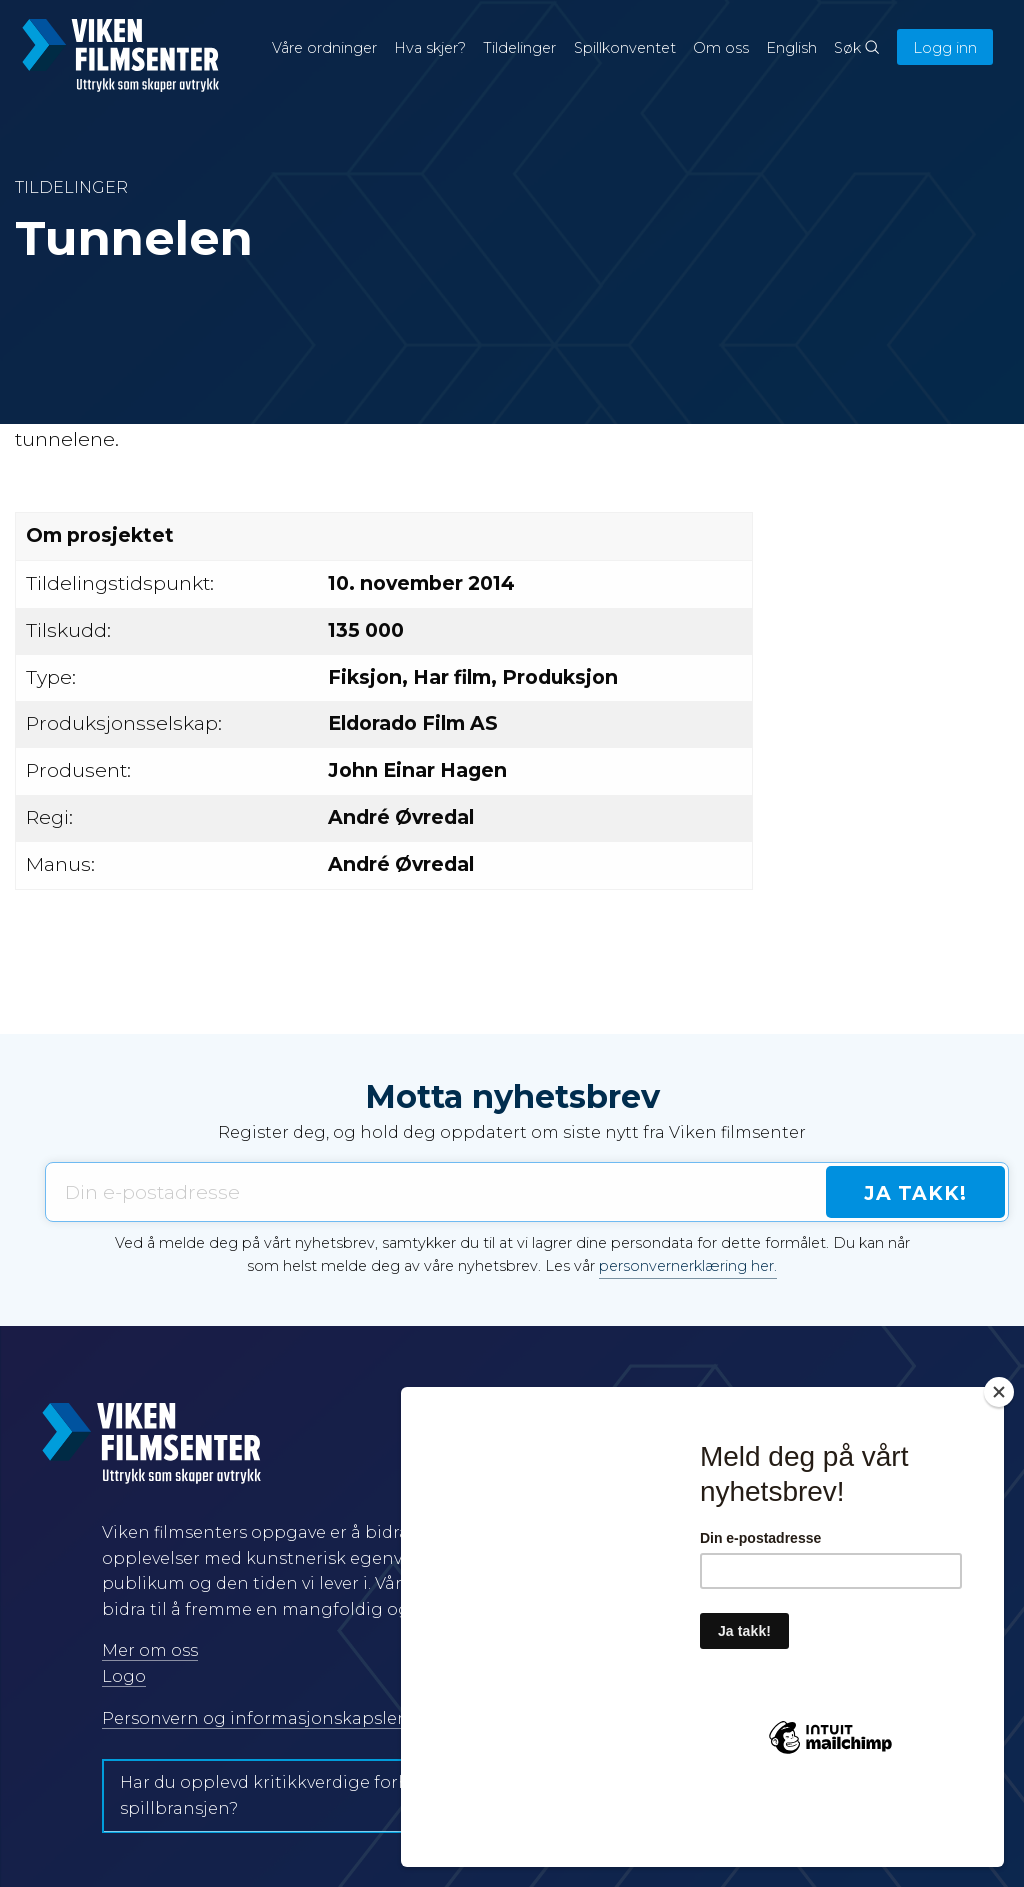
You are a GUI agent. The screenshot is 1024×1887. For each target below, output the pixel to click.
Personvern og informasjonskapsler (253, 1718)
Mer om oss (150, 1650)
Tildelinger (519, 48)
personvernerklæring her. (688, 1266)
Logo (124, 1676)
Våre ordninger (324, 48)
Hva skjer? (430, 48)
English (791, 48)
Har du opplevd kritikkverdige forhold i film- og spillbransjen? (317, 1795)
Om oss (721, 48)
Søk (856, 48)
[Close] (999, 1464)
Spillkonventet (625, 48)
